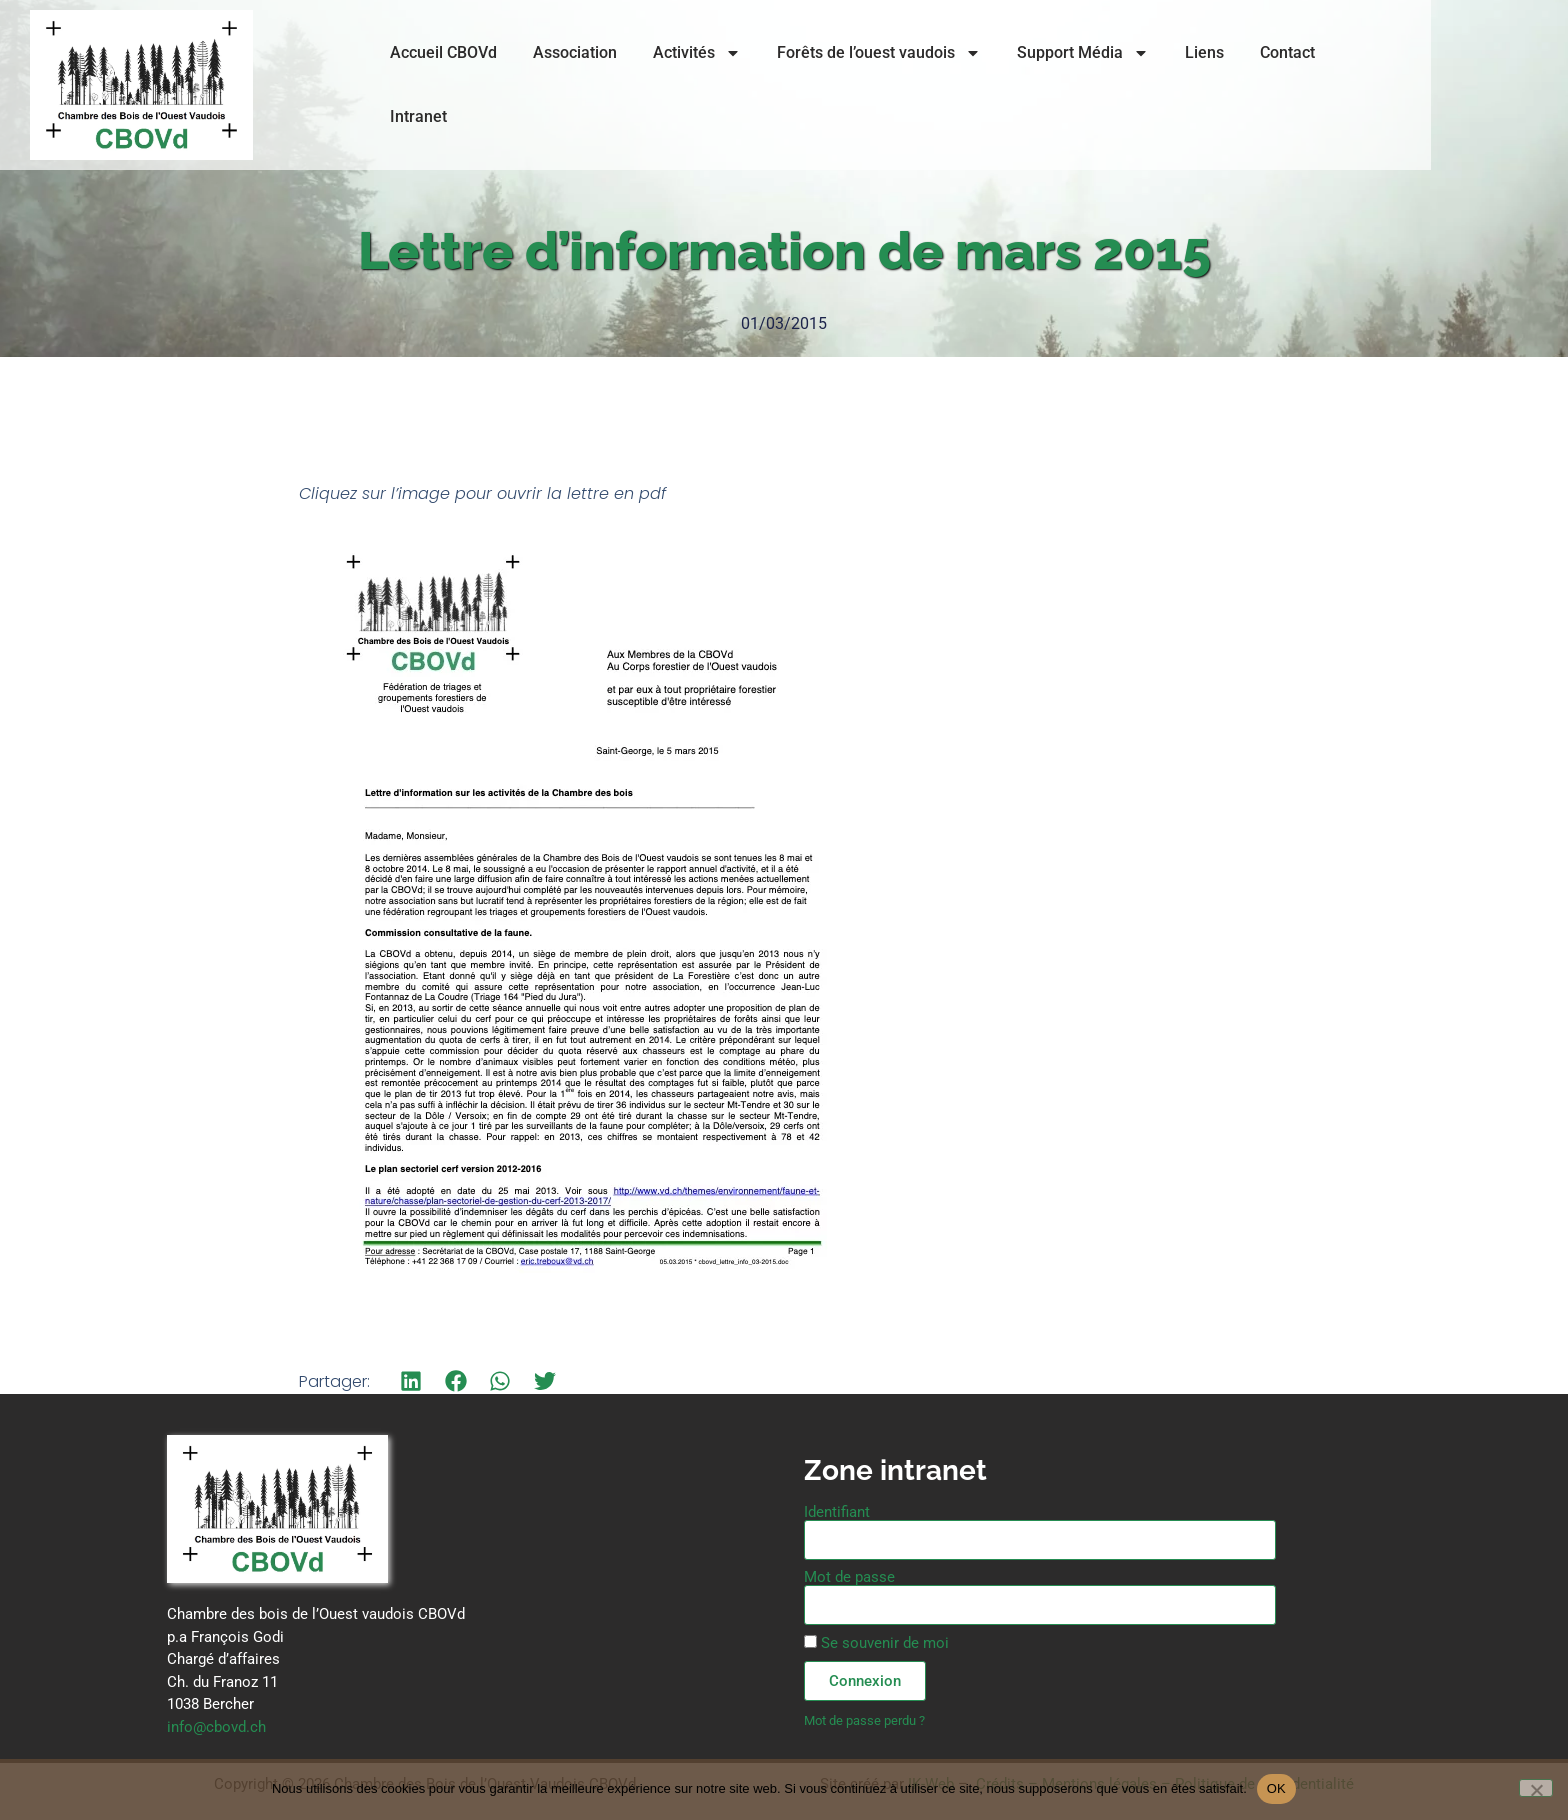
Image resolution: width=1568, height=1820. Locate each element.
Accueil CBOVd (476, 91)
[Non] (1536, 1788)
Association (608, 91)
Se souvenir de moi (876, 1643)
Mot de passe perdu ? (864, 1720)
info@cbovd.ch (216, 1727)
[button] (411, 1381)
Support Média (1116, 92)
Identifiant (837, 1512)
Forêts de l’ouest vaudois (912, 92)
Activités (730, 92)
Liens (1237, 91)
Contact (1320, 91)
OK (1276, 1788)
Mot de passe (849, 1577)
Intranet (1412, 91)
